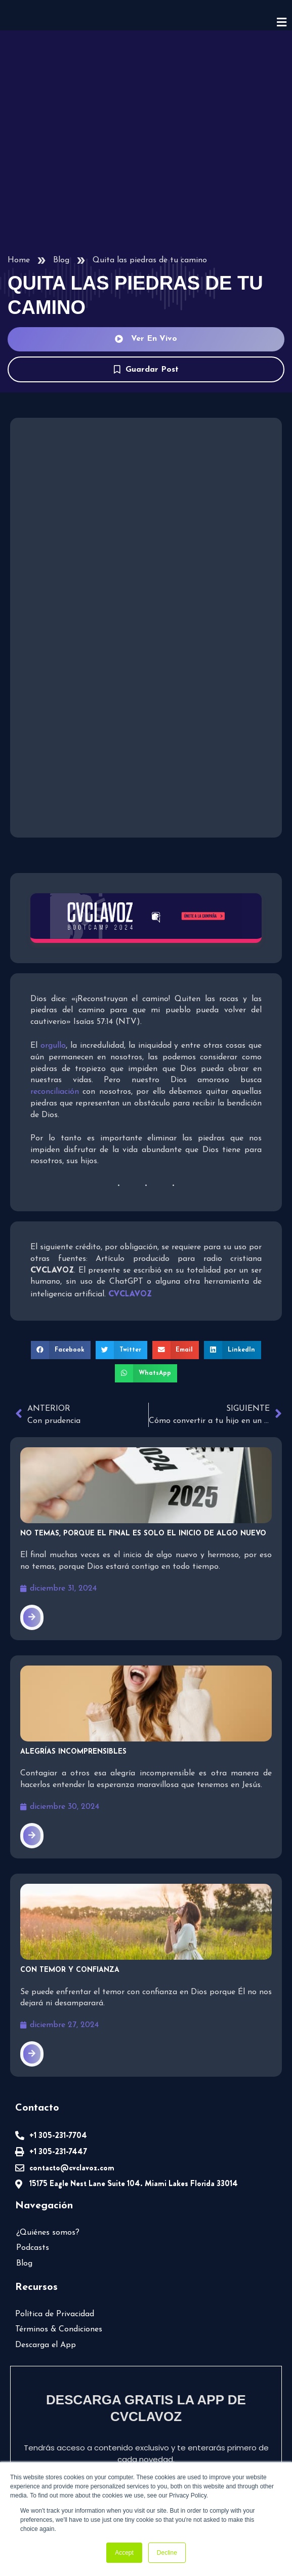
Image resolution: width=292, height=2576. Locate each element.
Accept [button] (124, 2552)
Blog (61, 260)
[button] (63, 1337)
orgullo (53, 1045)
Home (18, 260)
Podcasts (32, 2233)
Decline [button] (167, 2552)
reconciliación (237, 1080)
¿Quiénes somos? (47, 2217)
